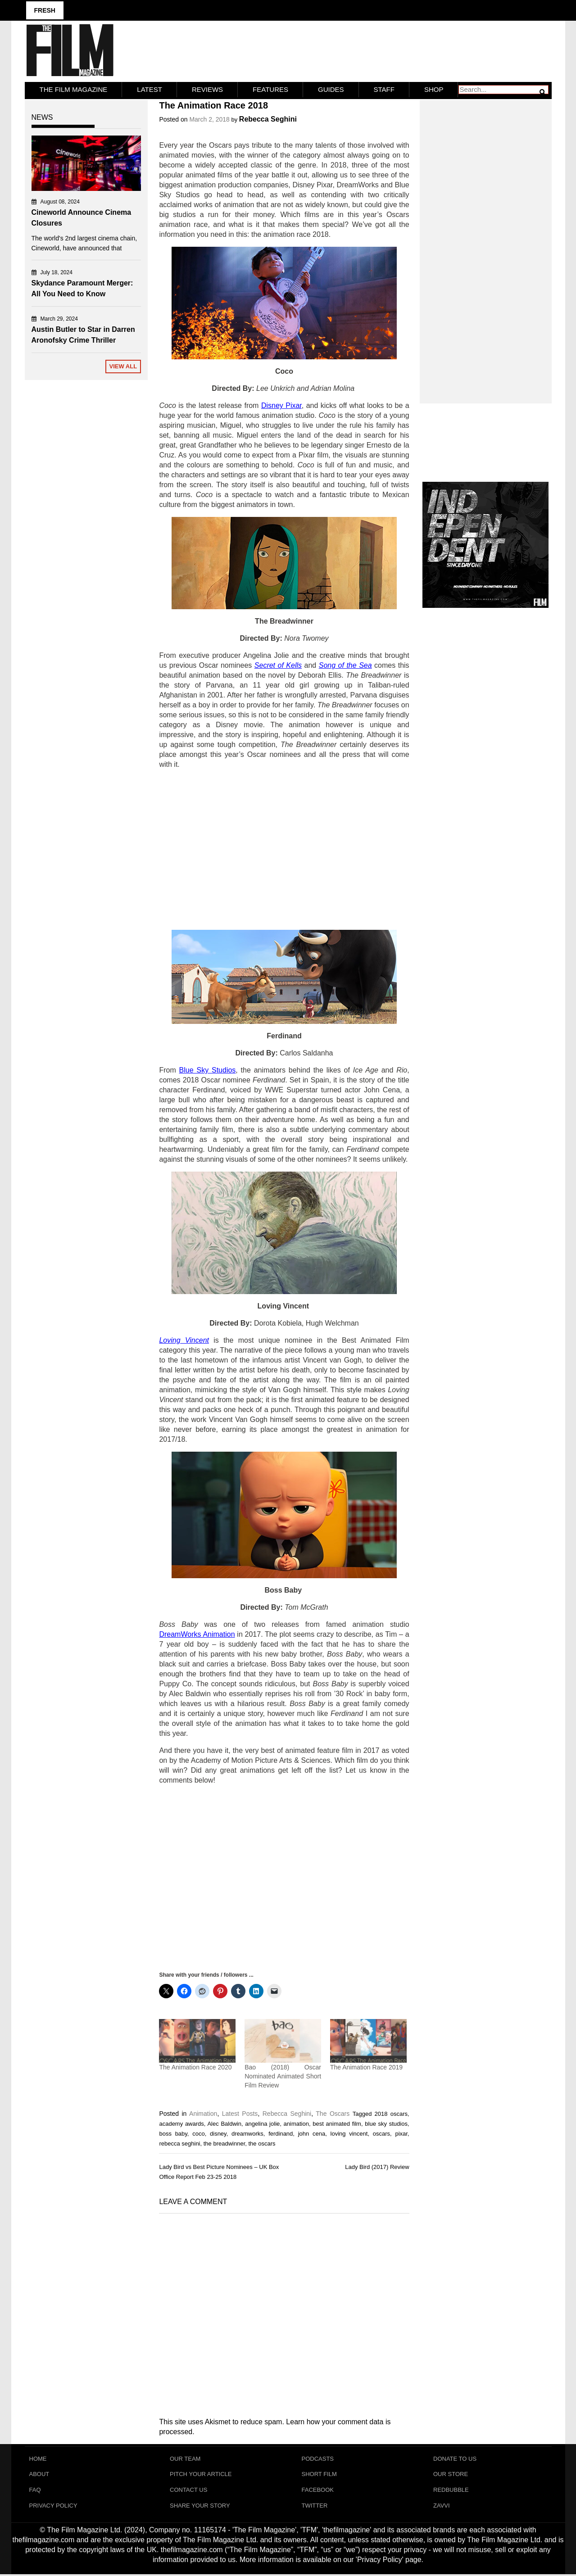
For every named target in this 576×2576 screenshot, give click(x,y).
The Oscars (332, 2112)
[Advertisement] (284, 849)
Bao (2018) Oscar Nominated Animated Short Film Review (283, 2075)
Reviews (207, 89)
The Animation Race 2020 (195, 2066)
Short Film (319, 2474)
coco (198, 2132)
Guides (331, 89)
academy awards (181, 2122)
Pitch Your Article (201, 2474)
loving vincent (349, 2132)
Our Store (450, 2474)
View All (123, 365)
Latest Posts (240, 2112)
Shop (434, 89)
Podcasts (318, 2458)
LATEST (149, 89)
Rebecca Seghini (268, 118)
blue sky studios (386, 2122)
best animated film (337, 2122)
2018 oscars (391, 2113)
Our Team (185, 2458)
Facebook (318, 2490)
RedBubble (451, 2490)
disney (218, 2132)
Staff (384, 89)
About (39, 2474)
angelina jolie (262, 2122)
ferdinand (280, 2132)
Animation (203, 2112)
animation (296, 2122)
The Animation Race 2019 (366, 2066)
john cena (312, 2132)
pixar (401, 2132)
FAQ (35, 2490)
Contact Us (188, 2490)
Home (38, 2458)
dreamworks (247, 2132)
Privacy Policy (53, 2507)
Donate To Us (454, 2458)
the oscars (261, 2142)
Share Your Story (200, 2507)
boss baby (173, 2132)
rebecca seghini (179, 2142)
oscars (381, 2132)
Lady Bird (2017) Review (377, 2166)
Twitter (315, 2507)
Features (270, 89)
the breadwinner (224, 2142)
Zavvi (441, 2507)
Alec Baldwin (224, 2122)
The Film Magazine (74, 89)
